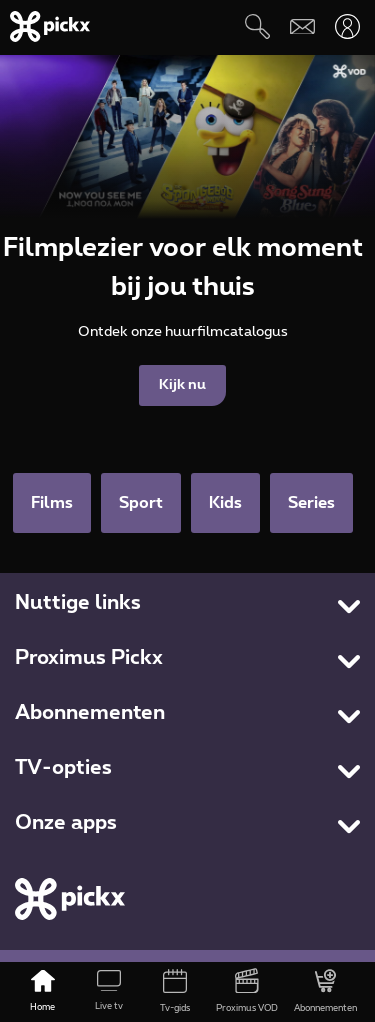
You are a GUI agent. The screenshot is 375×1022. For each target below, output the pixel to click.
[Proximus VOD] (247, 992)
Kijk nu (182, 385)
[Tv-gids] (175, 992)
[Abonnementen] (325, 992)
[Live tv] (109, 992)
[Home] (43, 992)
